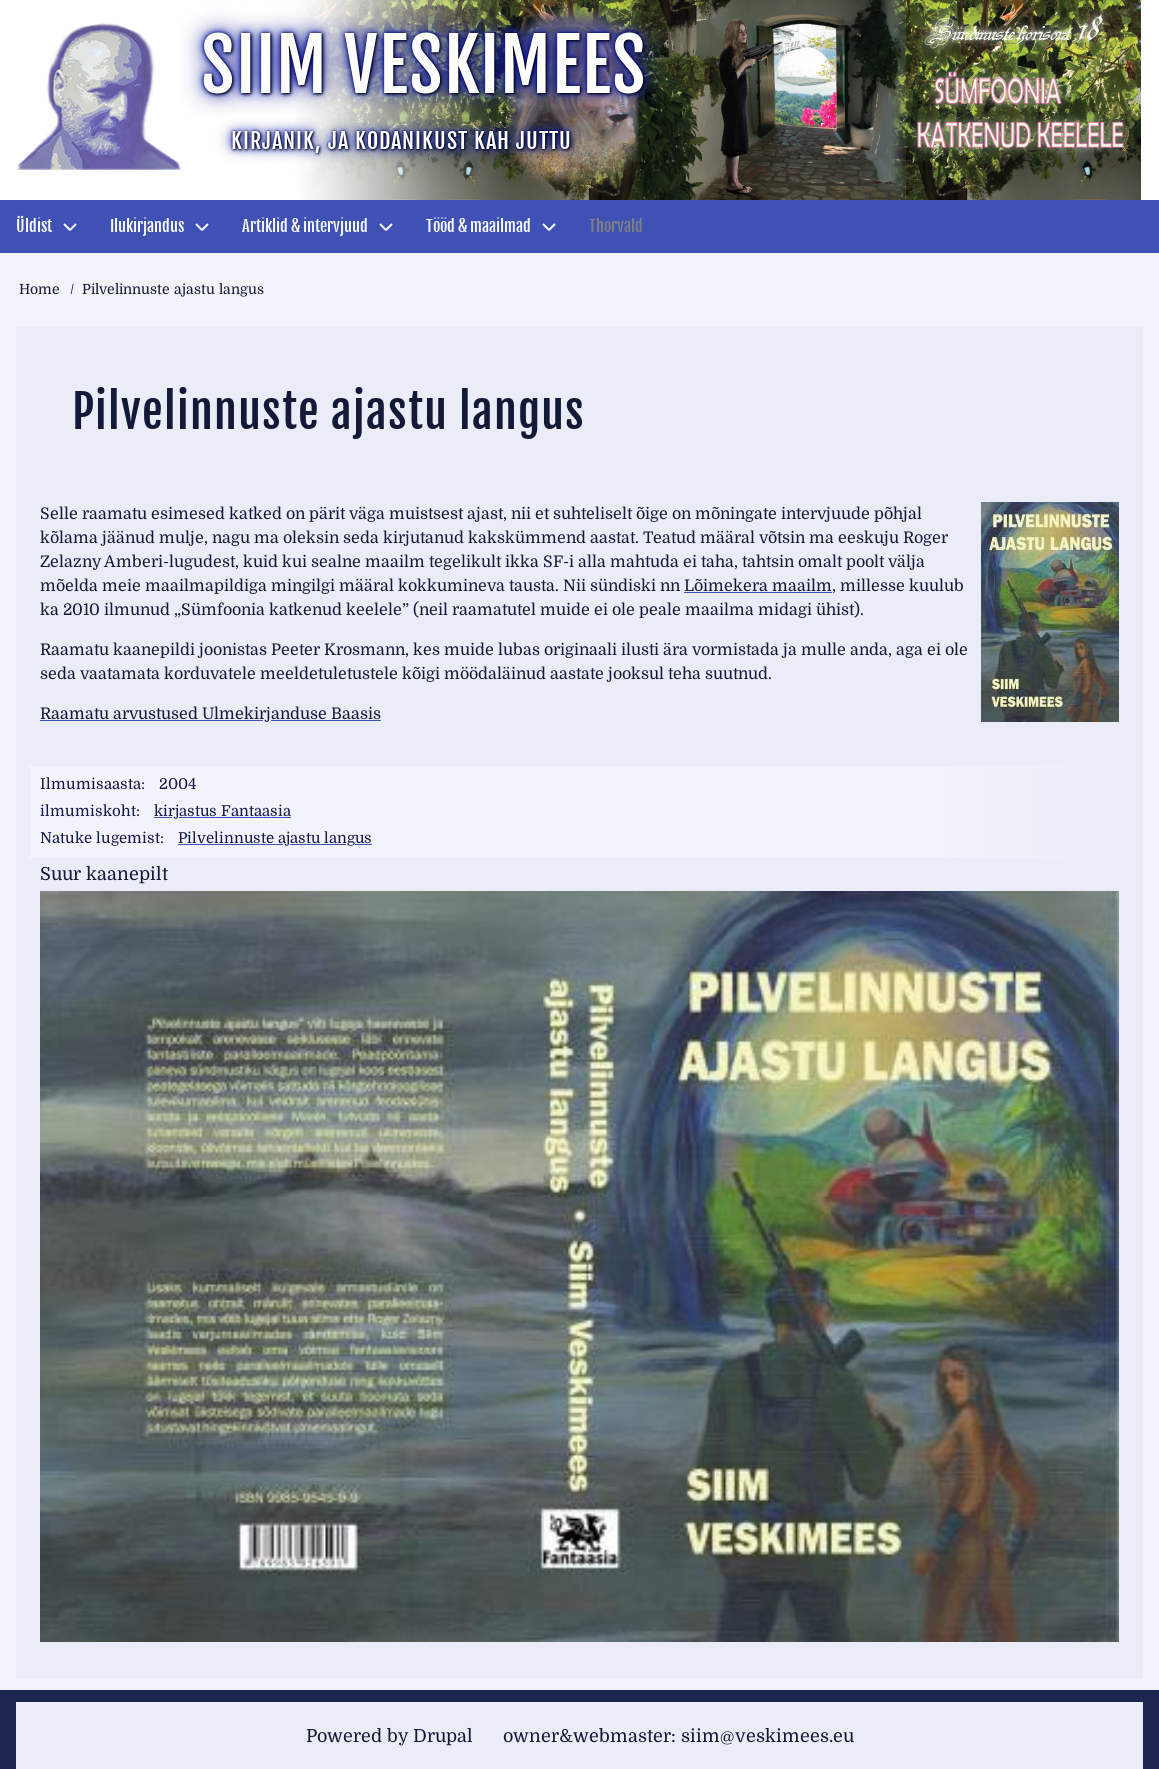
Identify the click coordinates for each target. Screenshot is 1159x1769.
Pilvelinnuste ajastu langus (276, 838)
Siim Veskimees (424, 65)
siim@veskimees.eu (767, 1734)
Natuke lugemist (100, 838)
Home (39, 289)
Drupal (443, 1734)
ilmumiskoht (88, 811)
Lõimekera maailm (758, 586)
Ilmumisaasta (90, 784)
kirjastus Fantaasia (223, 811)
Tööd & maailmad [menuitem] (478, 226)
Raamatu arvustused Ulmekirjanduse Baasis (210, 714)
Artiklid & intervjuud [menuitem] (305, 226)
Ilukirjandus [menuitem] (147, 226)
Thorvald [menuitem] (616, 226)
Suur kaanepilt (104, 873)
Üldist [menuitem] (34, 226)
